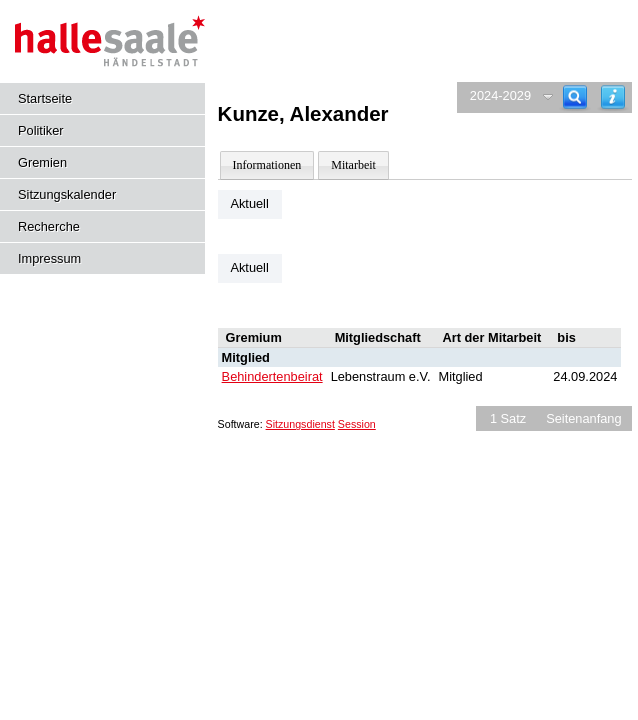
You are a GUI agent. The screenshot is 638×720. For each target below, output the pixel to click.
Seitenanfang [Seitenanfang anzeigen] (583, 418)
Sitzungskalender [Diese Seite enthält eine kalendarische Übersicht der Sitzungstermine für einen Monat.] (67, 194)
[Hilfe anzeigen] (613, 97)
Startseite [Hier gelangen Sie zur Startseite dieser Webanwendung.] (45, 98)
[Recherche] (575, 97)
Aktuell (249, 203)
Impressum (49, 258)
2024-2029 (500, 95)
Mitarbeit (353, 165)
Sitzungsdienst (300, 424)
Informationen (267, 165)
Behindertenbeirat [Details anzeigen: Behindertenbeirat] (272, 376)
